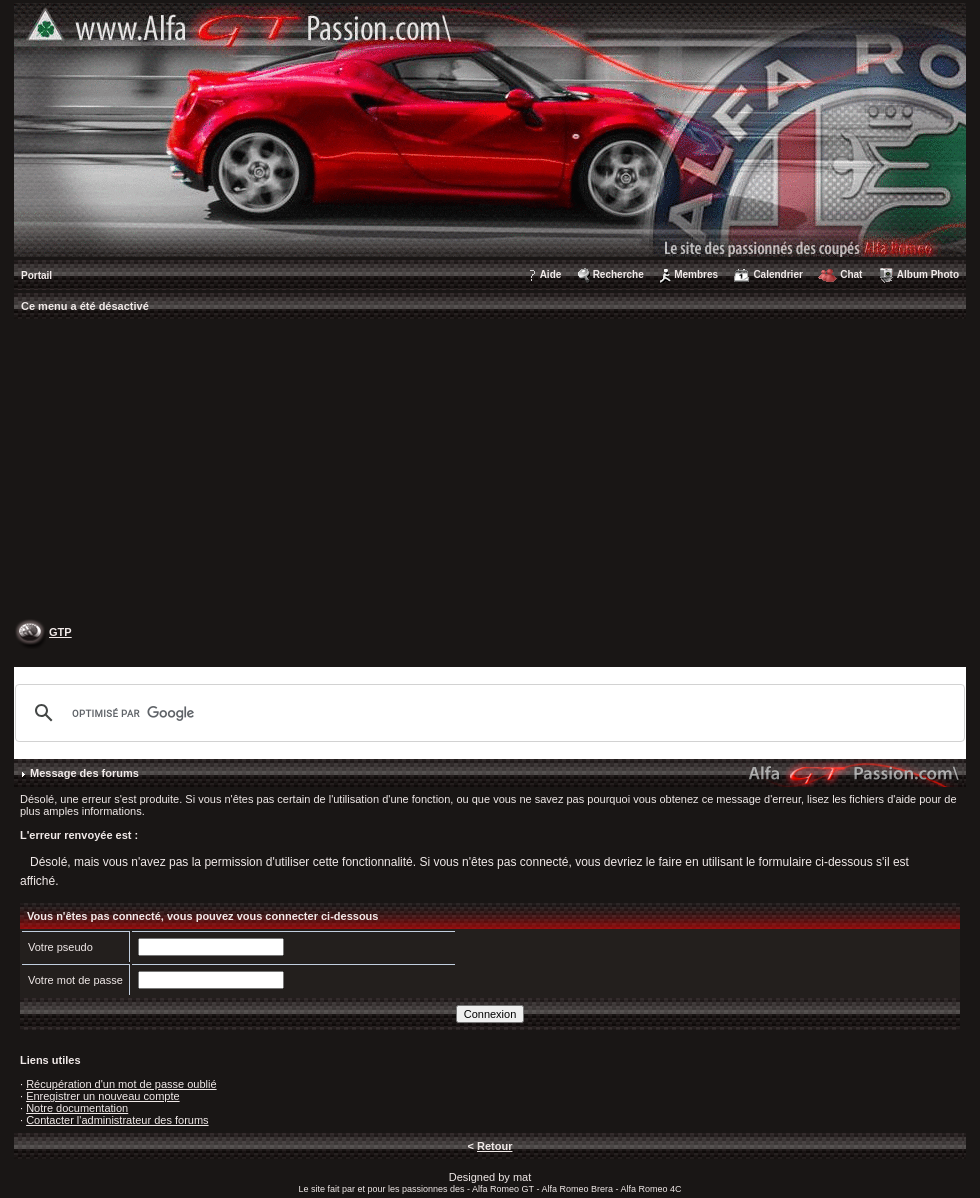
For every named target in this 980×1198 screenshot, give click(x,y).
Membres (696, 274)
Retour (494, 1146)
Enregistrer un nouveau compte (102, 1096)
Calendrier (777, 274)
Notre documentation (77, 1108)
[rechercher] (487, 713)
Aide (551, 274)
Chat (851, 274)
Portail (36, 275)
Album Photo (928, 274)
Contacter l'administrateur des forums (117, 1120)
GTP (60, 632)
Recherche (618, 274)
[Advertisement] (490, 471)
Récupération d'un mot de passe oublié (121, 1084)
